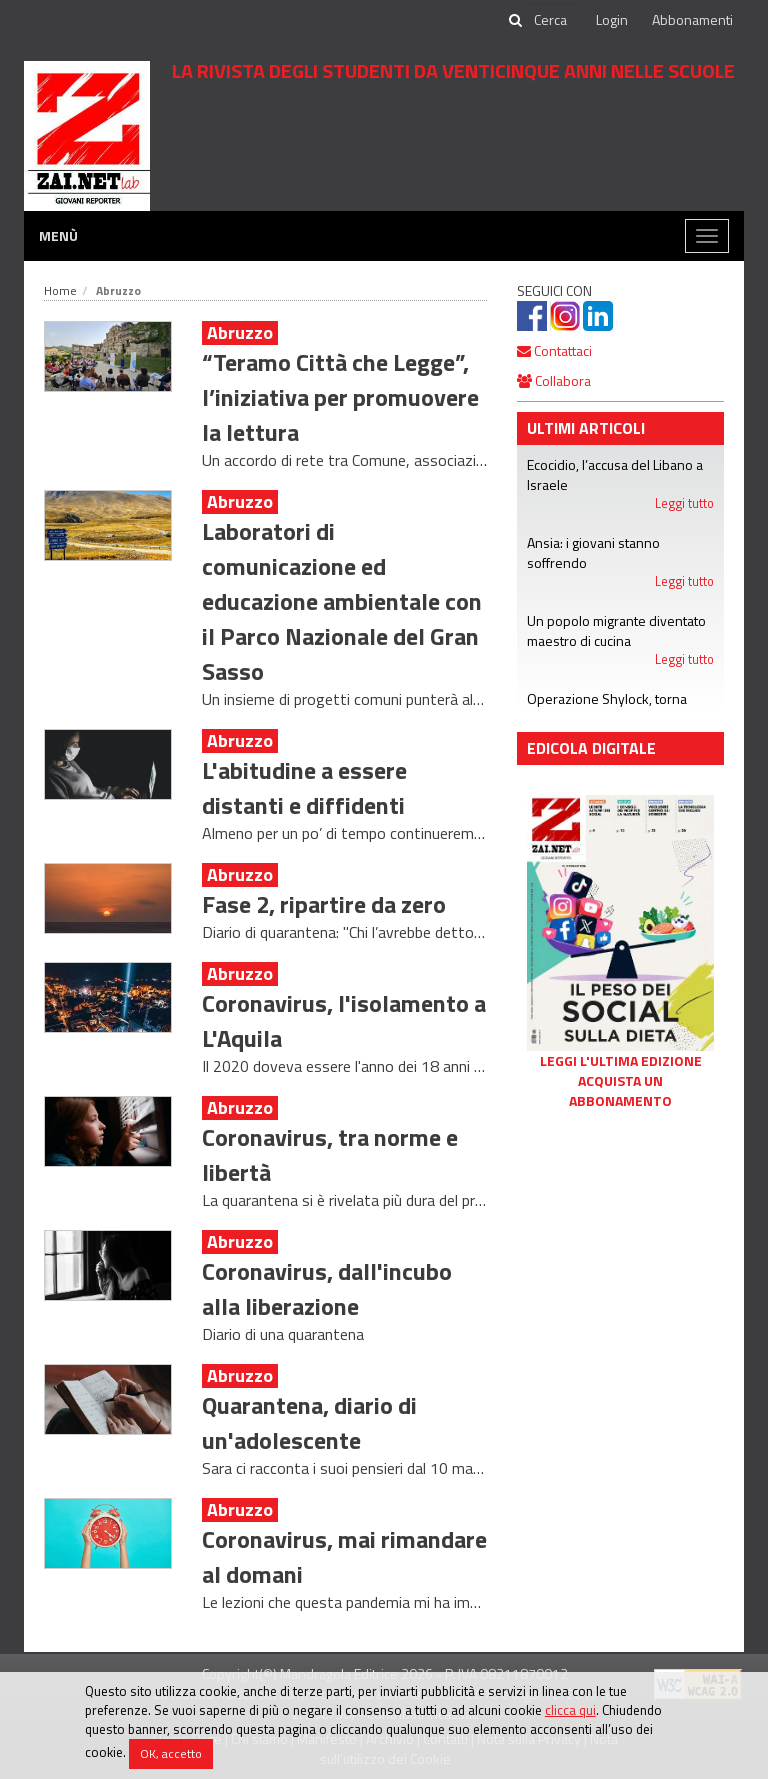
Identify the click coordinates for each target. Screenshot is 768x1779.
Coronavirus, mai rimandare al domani (344, 1556)
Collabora (554, 380)
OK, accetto (171, 1753)
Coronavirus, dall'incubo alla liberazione (327, 1288)
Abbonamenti (692, 19)
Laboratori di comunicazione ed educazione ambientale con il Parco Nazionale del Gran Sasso (342, 601)
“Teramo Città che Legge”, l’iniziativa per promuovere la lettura (340, 397)
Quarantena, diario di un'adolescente (309, 1422)
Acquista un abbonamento (620, 1091)
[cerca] (552, 20)
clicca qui (570, 1710)
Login (612, 19)
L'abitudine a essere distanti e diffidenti (304, 787)
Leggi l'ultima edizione (621, 1061)
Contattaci (554, 350)
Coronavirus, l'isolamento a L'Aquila (344, 1020)
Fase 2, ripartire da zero (324, 904)
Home (60, 290)
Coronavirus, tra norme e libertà (330, 1154)
